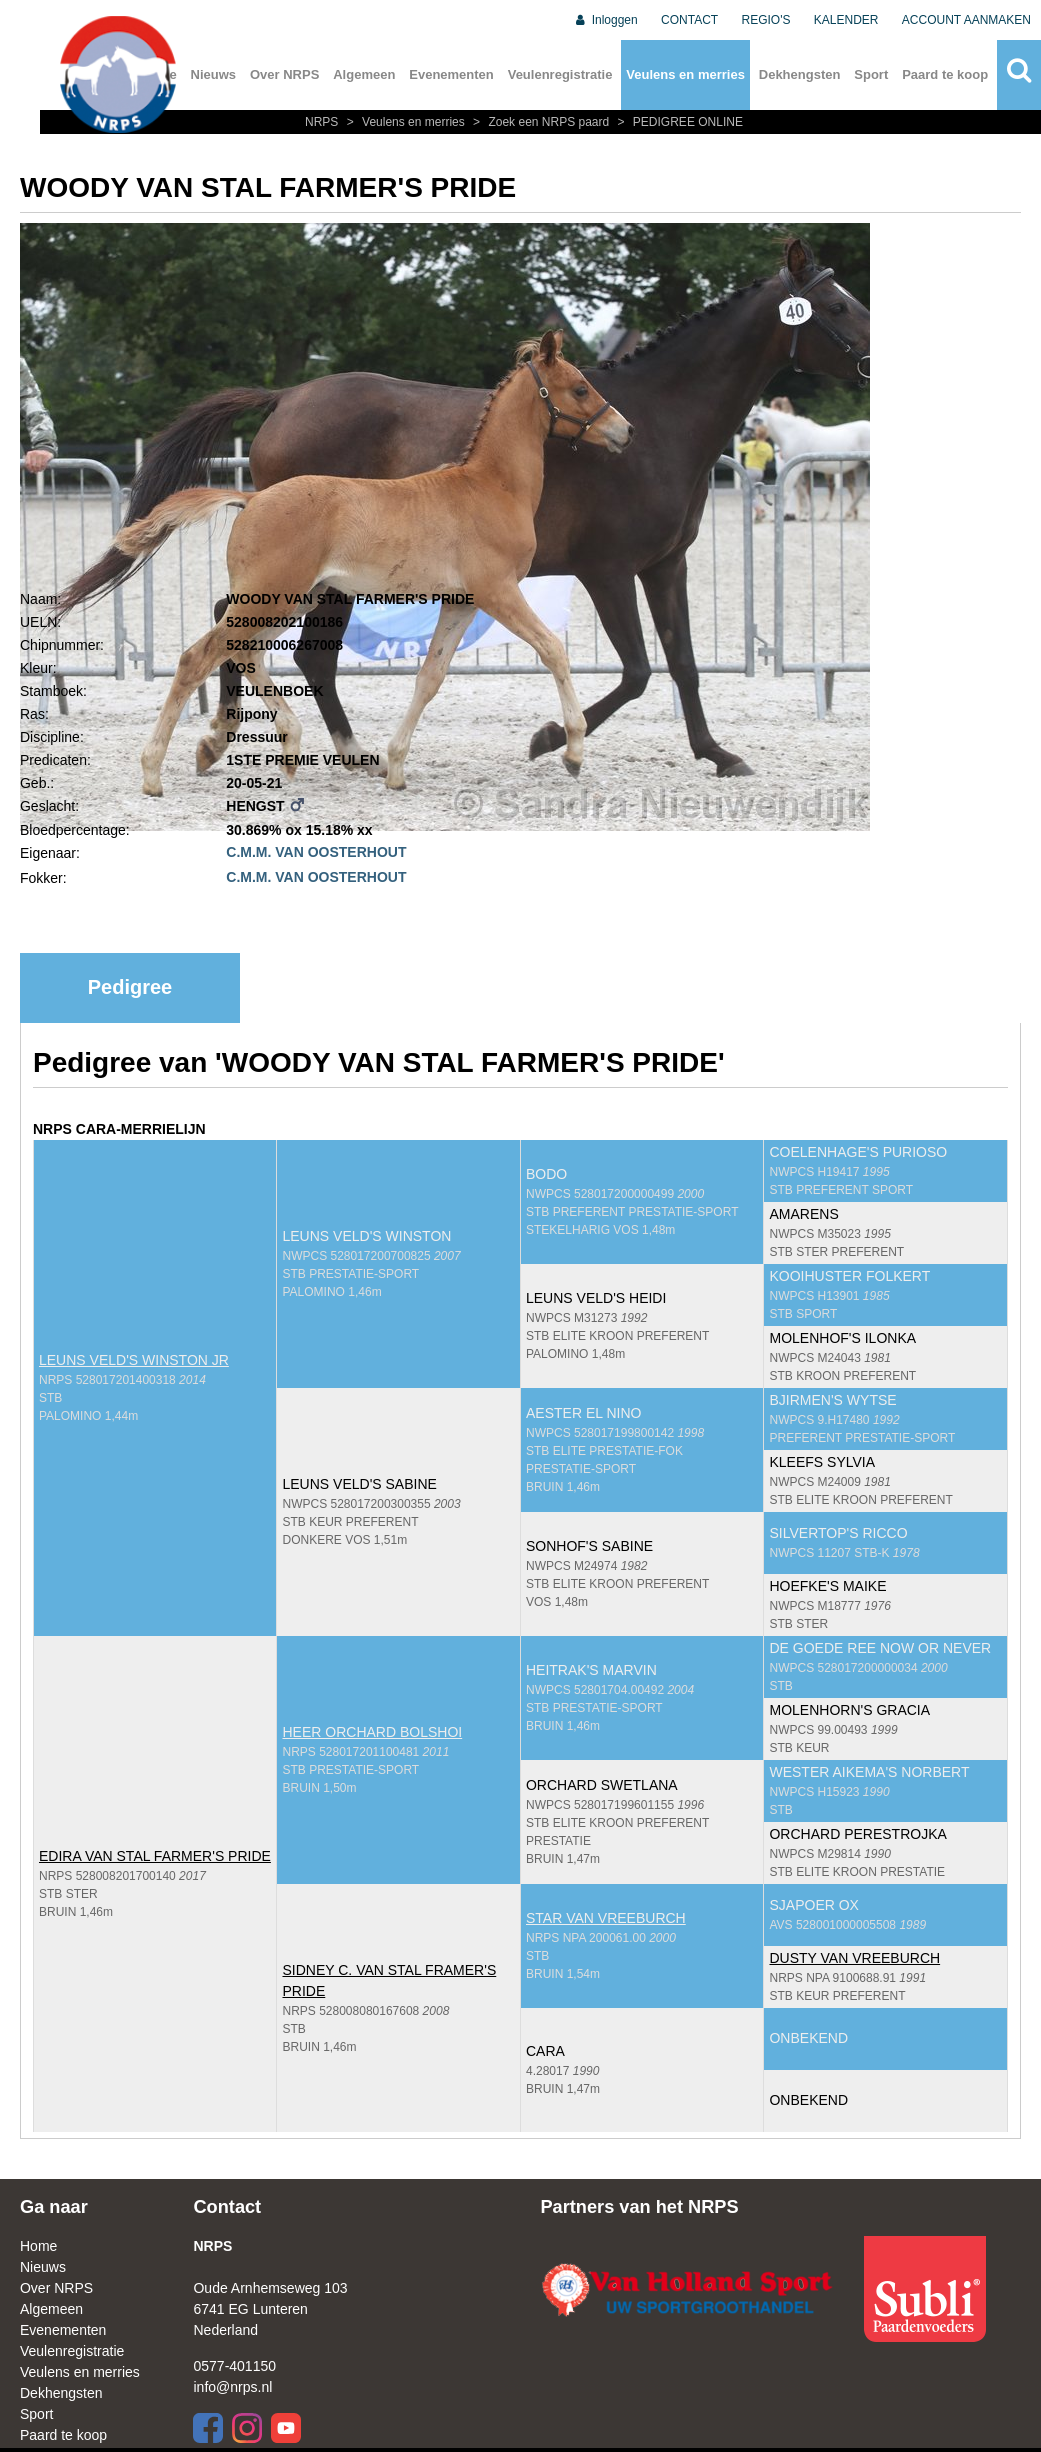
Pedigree (130, 987)
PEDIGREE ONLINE (678, 122)
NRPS (323, 122)
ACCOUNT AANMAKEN (966, 20)
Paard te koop (945, 74)
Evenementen (451, 74)
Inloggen (605, 20)
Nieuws (214, 74)
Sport (871, 74)
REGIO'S (766, 20)
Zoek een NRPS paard (540, 122)
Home (38, 2246)
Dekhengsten (800, 74)
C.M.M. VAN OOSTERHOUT (316, 852)
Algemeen (364, 74)
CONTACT (689, 20)
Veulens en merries (685, 74)
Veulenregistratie (560, 74)
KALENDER (846, 20)
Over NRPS (284, 74)
